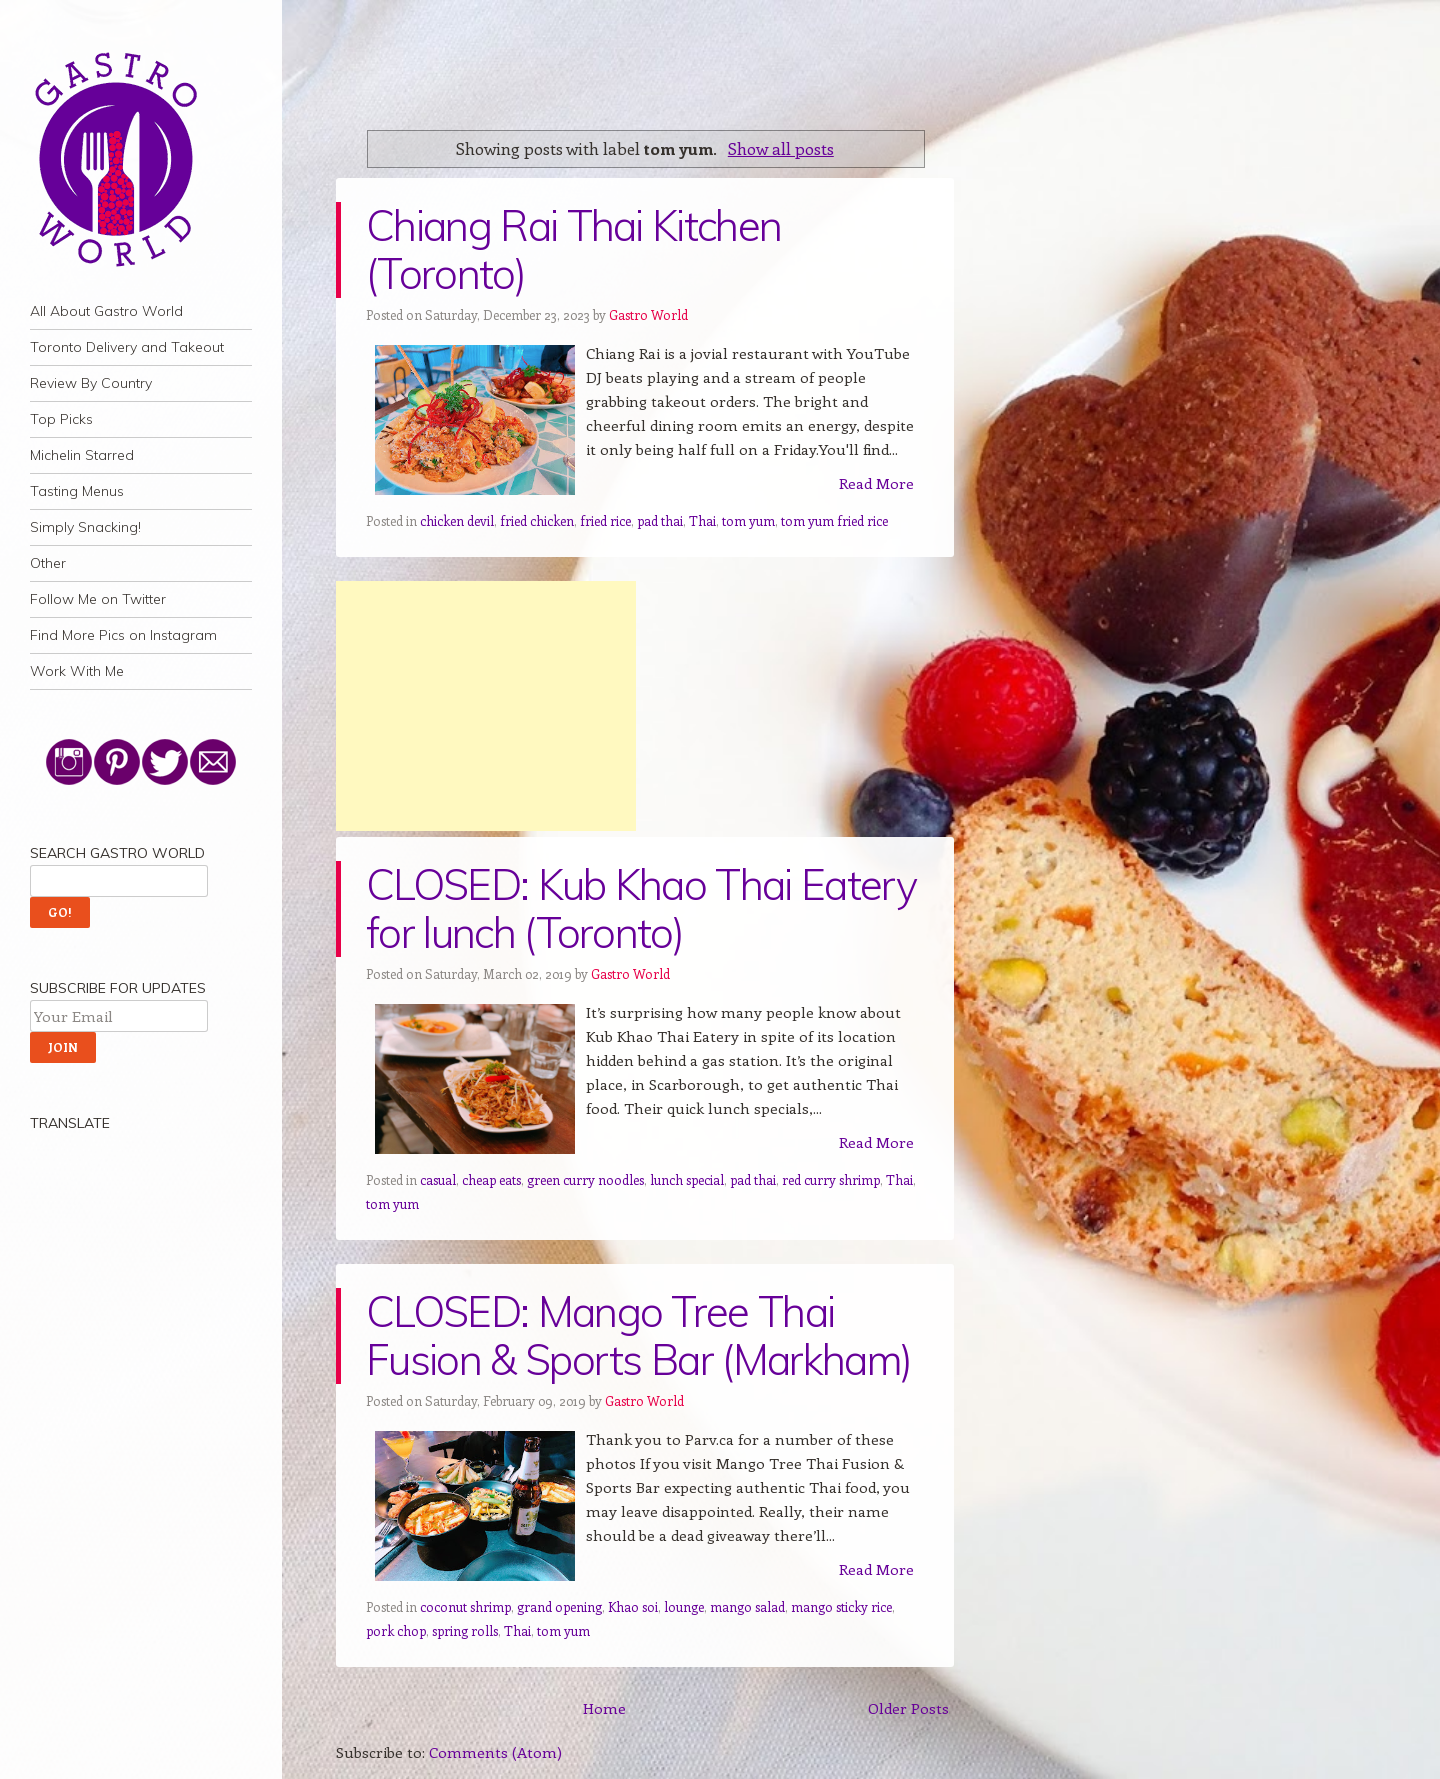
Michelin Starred (82, 455)
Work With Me (77, 671)
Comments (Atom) (495, 1752)
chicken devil (457, 520)
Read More (876, 483)
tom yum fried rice (834, 520)
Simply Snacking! (85, 527)
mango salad (747, 1606)
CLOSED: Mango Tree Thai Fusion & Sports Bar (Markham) (638, 1335)
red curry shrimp (831, 1179)
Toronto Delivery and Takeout (127, 347)
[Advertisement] (486, 706)
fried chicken (537, 520)
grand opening (559, 1606)
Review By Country (91, 383)
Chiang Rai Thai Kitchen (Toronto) (573, 249)
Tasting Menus (77, 491)
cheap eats (491, 1179)
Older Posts (908, 1708)
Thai (702, 520)
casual (438, 1179)
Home (604, 1708)
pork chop (396, 1630)
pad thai (660, 520)
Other (48, 563)
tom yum (748, 520)
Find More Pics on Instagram (123, 635)
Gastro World (648, 314)
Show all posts (781, 148)
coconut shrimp (465, 1606)
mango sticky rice (841, 1606)
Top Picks (61, 419)
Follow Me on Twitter (98, 599)
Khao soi (633, 1606)
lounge (684, 1606)
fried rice (605, 520)
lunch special (687, 1179)
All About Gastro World (106, 311)
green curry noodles (585, 1179)
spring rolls (465, 1630)
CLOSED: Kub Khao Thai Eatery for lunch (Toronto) (641, 908)
